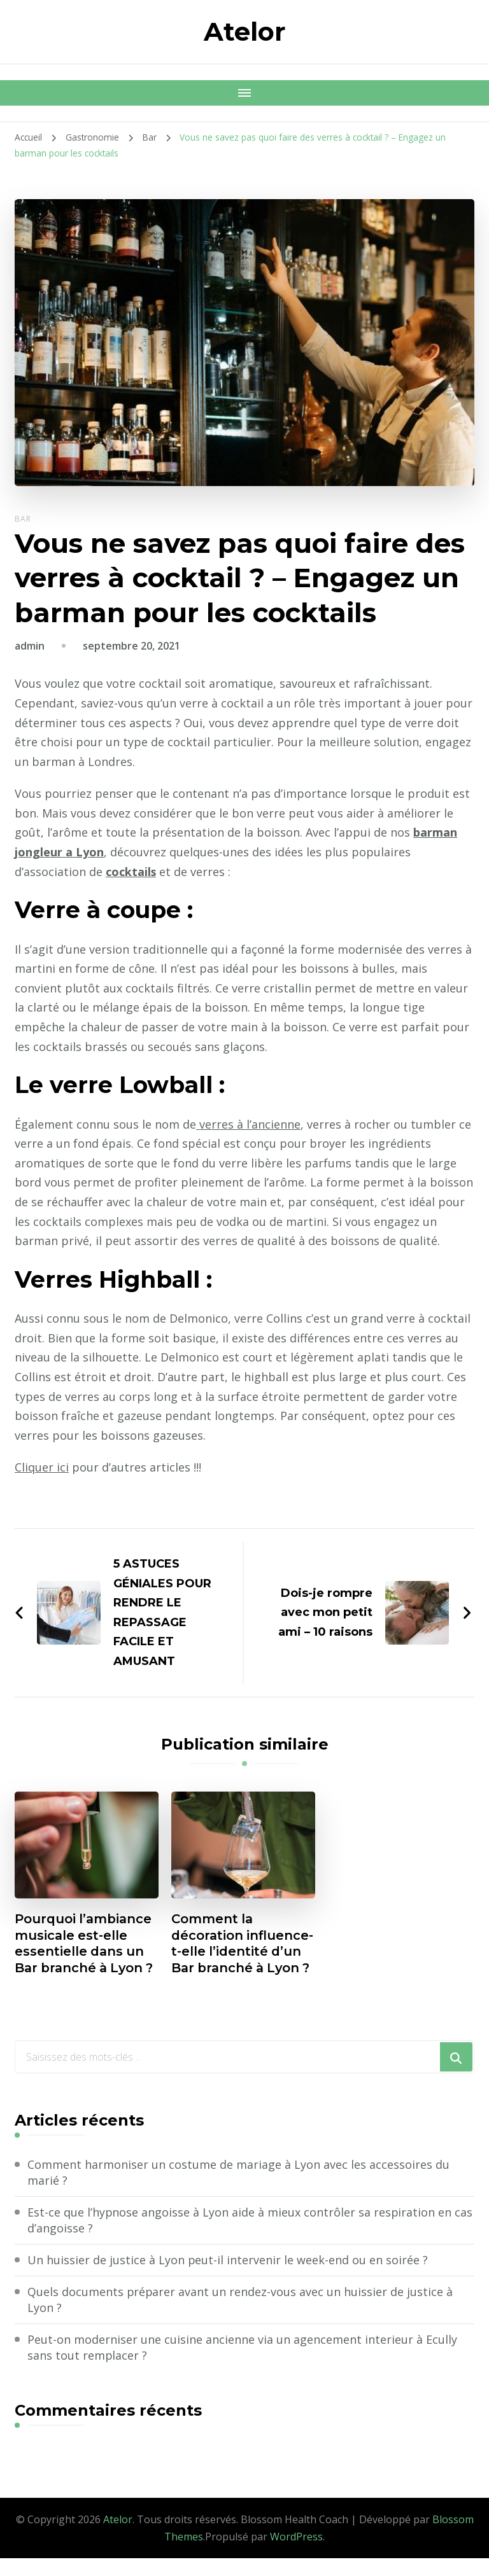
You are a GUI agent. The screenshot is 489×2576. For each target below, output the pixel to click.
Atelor (245, 31)
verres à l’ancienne (248, 1124)
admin (30, 646)
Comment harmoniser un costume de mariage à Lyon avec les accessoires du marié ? (238, 2189)
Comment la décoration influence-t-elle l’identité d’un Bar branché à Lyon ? (232, 1952)
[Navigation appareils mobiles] (244, 93)
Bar (23, 518)
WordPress (296, 2554)
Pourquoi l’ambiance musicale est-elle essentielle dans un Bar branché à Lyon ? (86, 1944)
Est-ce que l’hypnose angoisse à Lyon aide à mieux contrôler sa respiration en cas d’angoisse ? (250, 2237)
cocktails (131, 871)
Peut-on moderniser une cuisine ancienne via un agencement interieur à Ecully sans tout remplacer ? (242, 2365)
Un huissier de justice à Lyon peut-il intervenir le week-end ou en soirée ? (228, 2277)
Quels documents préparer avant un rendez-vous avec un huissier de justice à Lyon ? (240, 2317)
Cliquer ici (42, 1467)
